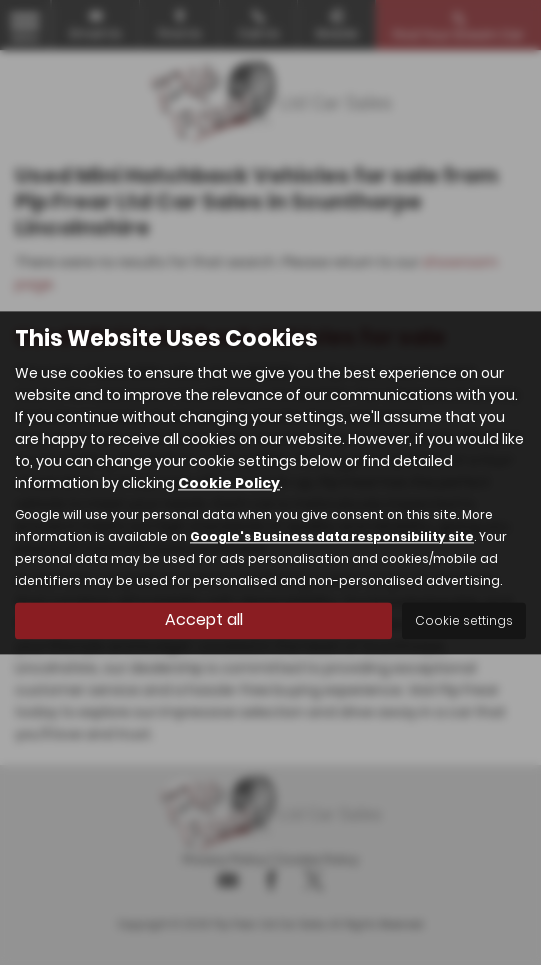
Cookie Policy (229, 483)
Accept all (204, 619)
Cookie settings (464, 620)
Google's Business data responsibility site (332, 537)
